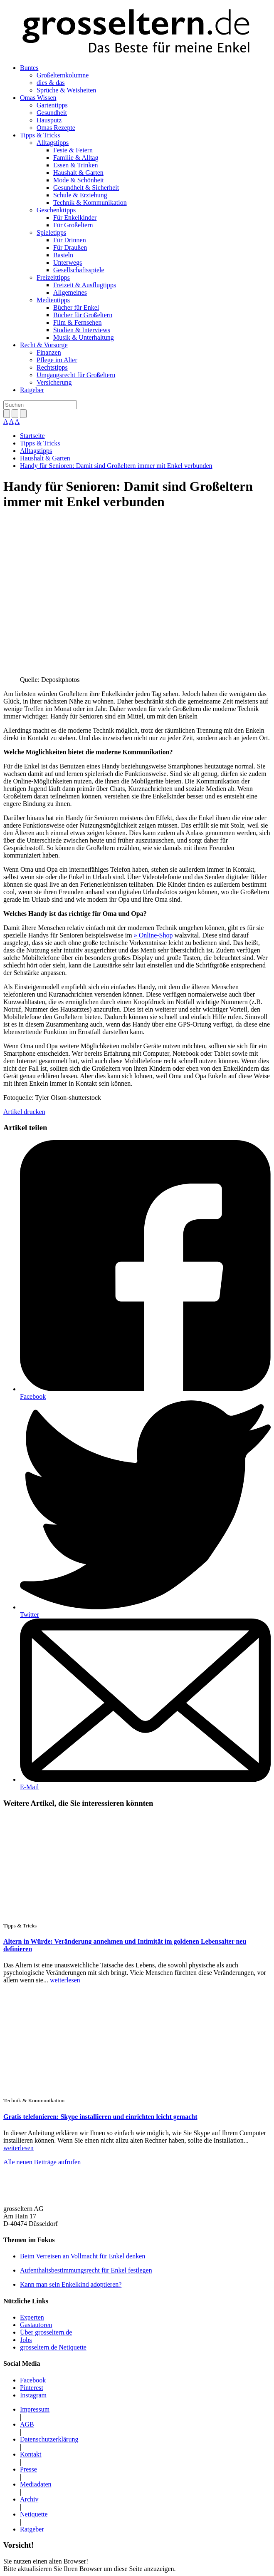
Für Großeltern (73, 225)
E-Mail (29, 1786)
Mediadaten (36, 2484)
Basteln (63, 255)
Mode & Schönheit (78, 180)
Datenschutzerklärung (49, 2439)
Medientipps (53, 299)
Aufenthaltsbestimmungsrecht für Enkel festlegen (86, 2270)
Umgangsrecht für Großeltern (76, 374)
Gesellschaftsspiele (78, 270)
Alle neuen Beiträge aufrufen (42, 2162)
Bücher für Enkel (76, 307)
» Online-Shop (153, 935)
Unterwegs (67, 262)
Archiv (29, 2499)
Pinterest (31, 2387)
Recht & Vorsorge (44, 344)
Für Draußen (70, 247)
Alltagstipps (53, 142)
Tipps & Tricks (40, 135)
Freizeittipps (53, 277)
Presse (28, 2469)
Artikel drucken (24, 1111)
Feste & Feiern (73, 150)
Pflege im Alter (57, 359)
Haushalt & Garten (78, 172)
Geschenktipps (56, 210)
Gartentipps (52, 105)
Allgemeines (70, 292)
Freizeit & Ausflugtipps (84, 284)
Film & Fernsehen (77, 322)
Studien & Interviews (81, 329)
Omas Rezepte (56, 127)
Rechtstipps (52, 367)
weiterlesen (65, 1980)
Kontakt (31, 2454)
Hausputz (49, 120)
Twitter (29, 1614)
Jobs (26, 2339)
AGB (27, 2424)
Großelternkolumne (63, 75)
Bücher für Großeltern (82, 314)
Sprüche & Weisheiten (66, 90)
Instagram (33, 2395)
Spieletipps (51, 232)
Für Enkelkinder (74, 217)
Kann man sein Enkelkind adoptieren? (70, 2284)
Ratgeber (32, 389)
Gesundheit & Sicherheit (86, 187)
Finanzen (49, 352)
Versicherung (54, 382)
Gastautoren (36, 2324)
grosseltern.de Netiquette (53, 2347)
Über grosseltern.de (46, 2332)
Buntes (29, 67)
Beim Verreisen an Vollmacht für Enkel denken (82, 2256)
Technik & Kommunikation (90, 202)
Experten (32, 2317)
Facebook (33, 1396)
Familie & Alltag (75, 157)
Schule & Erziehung (80, 195)
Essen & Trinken (75, 165)
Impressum (34, 2409)
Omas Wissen (38, 97)
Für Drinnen (69, 240)
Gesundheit (52, 112)
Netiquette (34, 2514)
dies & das (51, 82)
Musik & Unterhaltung (83, 337)
